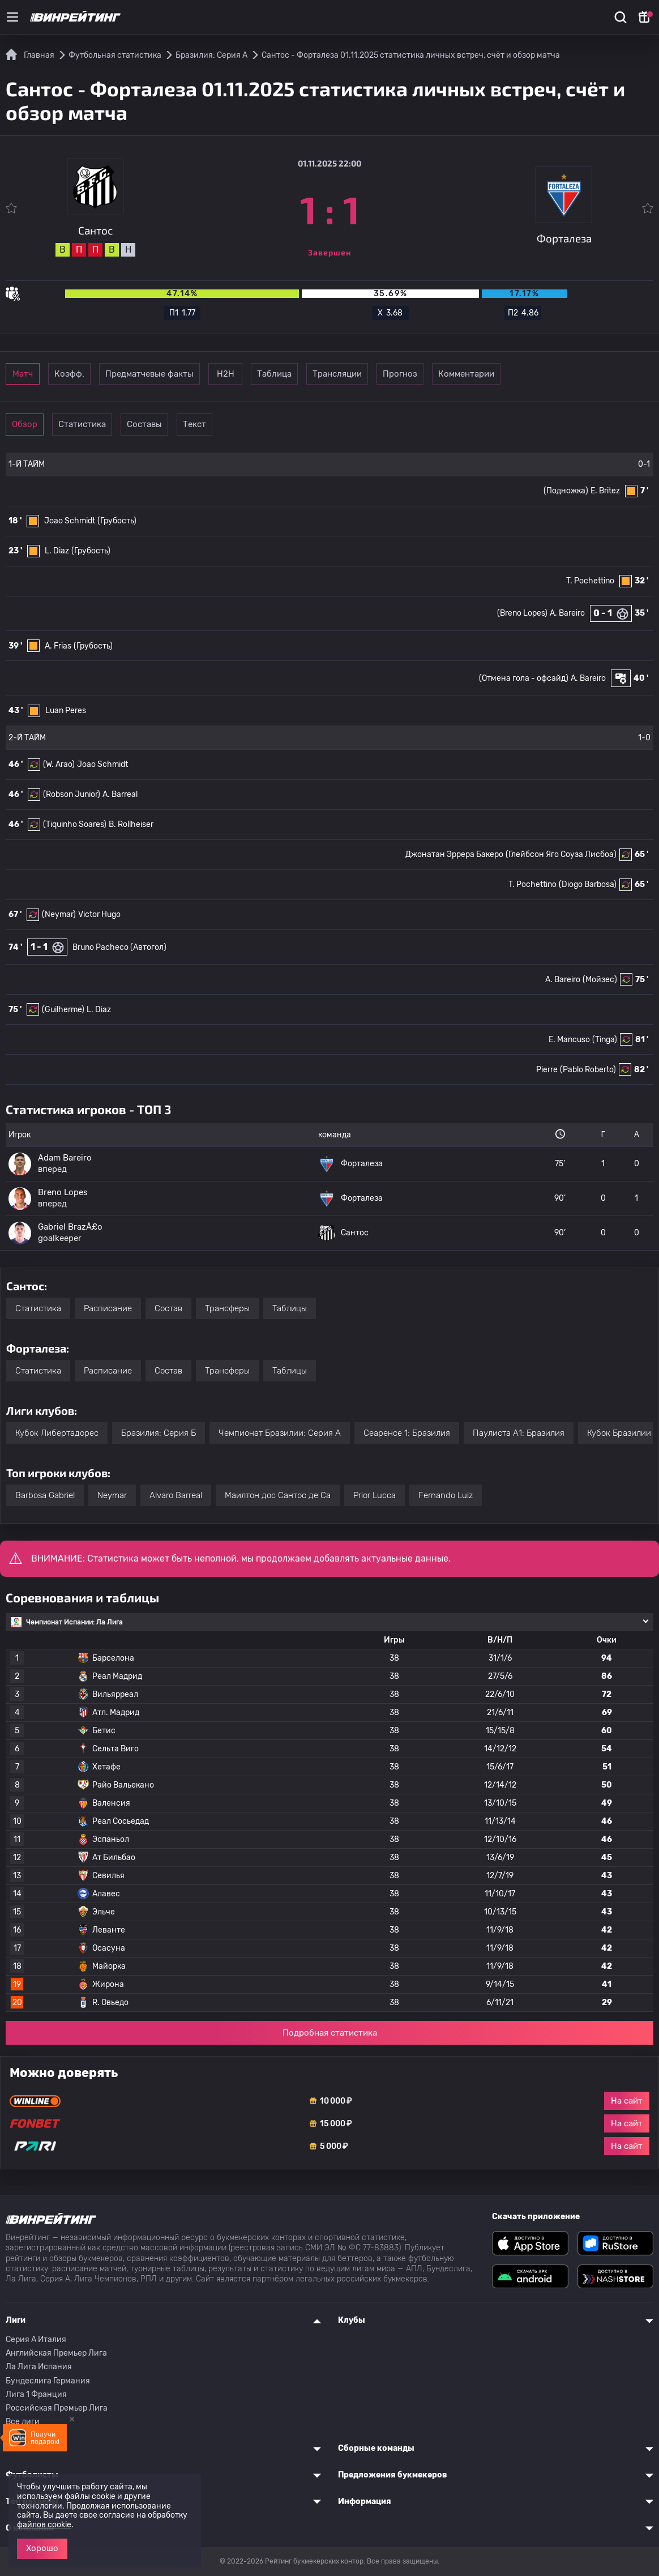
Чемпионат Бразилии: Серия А (280, 1433)
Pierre (547, 1069)
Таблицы (289, 1308)
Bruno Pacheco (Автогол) (119, 947)
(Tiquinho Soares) (74, 824)
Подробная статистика (330, 2033)
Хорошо (42, 2548)
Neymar (112, 1495)
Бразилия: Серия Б (158, 1433)
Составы (197, 424)
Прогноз (540, 374)
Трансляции (462, 374)
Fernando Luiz (445, 1495)
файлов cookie (44, 2525)
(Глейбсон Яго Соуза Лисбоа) (561, 854)
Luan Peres (65, 710)
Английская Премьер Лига (56, 2353)
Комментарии (618, 374)
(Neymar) (59, 914)
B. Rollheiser (131, 824)
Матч (41, 374)
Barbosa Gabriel (45, 1495)
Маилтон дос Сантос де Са (278, 1495)
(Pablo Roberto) (588, 1069)
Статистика (119, 424)
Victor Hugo (99, 914)
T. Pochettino (590, 581)
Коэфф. (119, 374)
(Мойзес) (600, 979)
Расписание (108, 1308)
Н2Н (306, 374)
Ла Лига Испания (39, 2367)
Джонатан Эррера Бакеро (454, 854)
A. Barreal (120, 794)
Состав (168, 1308)
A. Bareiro (567, 613)
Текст (274, 424)
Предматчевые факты (212, 374)
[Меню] (12, 17)
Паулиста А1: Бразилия (518, 1433)
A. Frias (58, 646)
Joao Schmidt (69, 521)
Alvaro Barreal (175, 1495)
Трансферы (227, 1308)
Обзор (40, 424)
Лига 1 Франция (36, 2394)
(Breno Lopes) (522, 613)
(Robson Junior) (71, 794)
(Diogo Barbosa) (588, 884)
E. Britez (605, 491)
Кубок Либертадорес (57, 1433)
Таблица (384, 374)
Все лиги (23, 2421)
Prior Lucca (374, 1495)
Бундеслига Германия (48, 2381)
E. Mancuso (569, 1039)
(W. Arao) (59, 764)
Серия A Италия (36, 2339)
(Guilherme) (63, 1009)
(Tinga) (604, 1039)
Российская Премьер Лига (57, 2408)
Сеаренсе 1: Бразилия (406, 1433)
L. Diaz (57, 551)
